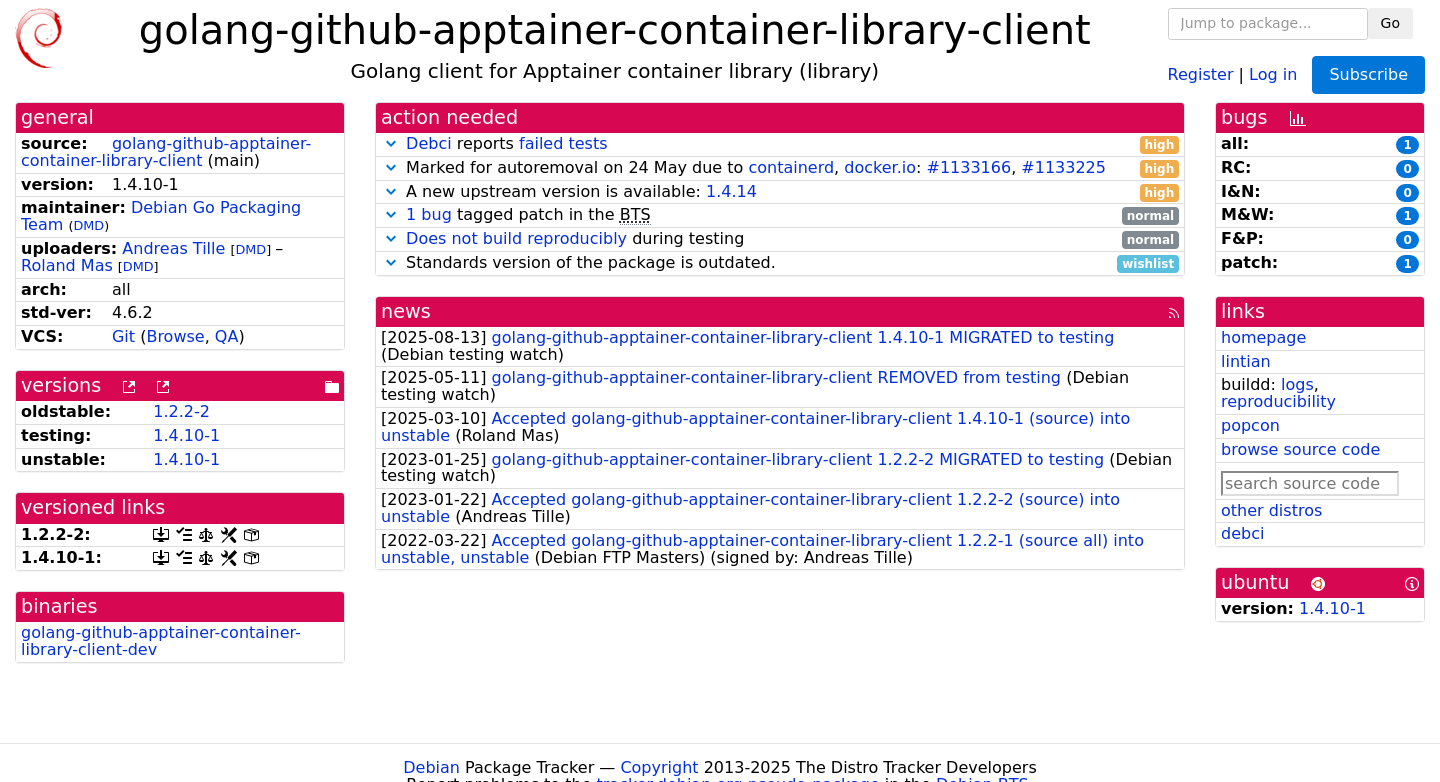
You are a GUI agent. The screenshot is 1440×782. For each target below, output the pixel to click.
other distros (1271, 510)
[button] (391, 143)
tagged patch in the (780, 215)
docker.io (880, 167)
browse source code (1300, 449)
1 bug (429, 214)
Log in (1273, 73)
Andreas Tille (173, 248)
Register (1201, 73)
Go (1390, 23)
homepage (1263, 337)
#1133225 (1063, 167)
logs (1297, 384)
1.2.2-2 (181, 411)
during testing (780, 239)
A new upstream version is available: (780, 192)
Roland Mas (67, 265)
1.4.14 (731, 191)
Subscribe (1368, 74)
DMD (88, 225)
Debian (431, 767)
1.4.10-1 (186, 435)
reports (780, 144)
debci (1242, 533)
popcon (1250, 425)
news (406, 311)
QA (227, 336)
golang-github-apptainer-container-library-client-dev (161, 641)
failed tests (563, 143)
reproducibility (1278, 401)
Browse (175, 336)
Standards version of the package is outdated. (780, 263)
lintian (1246, 361)
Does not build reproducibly (516, 238)
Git (123, 336)
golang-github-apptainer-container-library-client (166, 152)
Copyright (659, 767)
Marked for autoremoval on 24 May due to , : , (780, 168)
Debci (429, 143)
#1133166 (968, 167)
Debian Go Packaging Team (161, 216)
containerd (791, 167)
